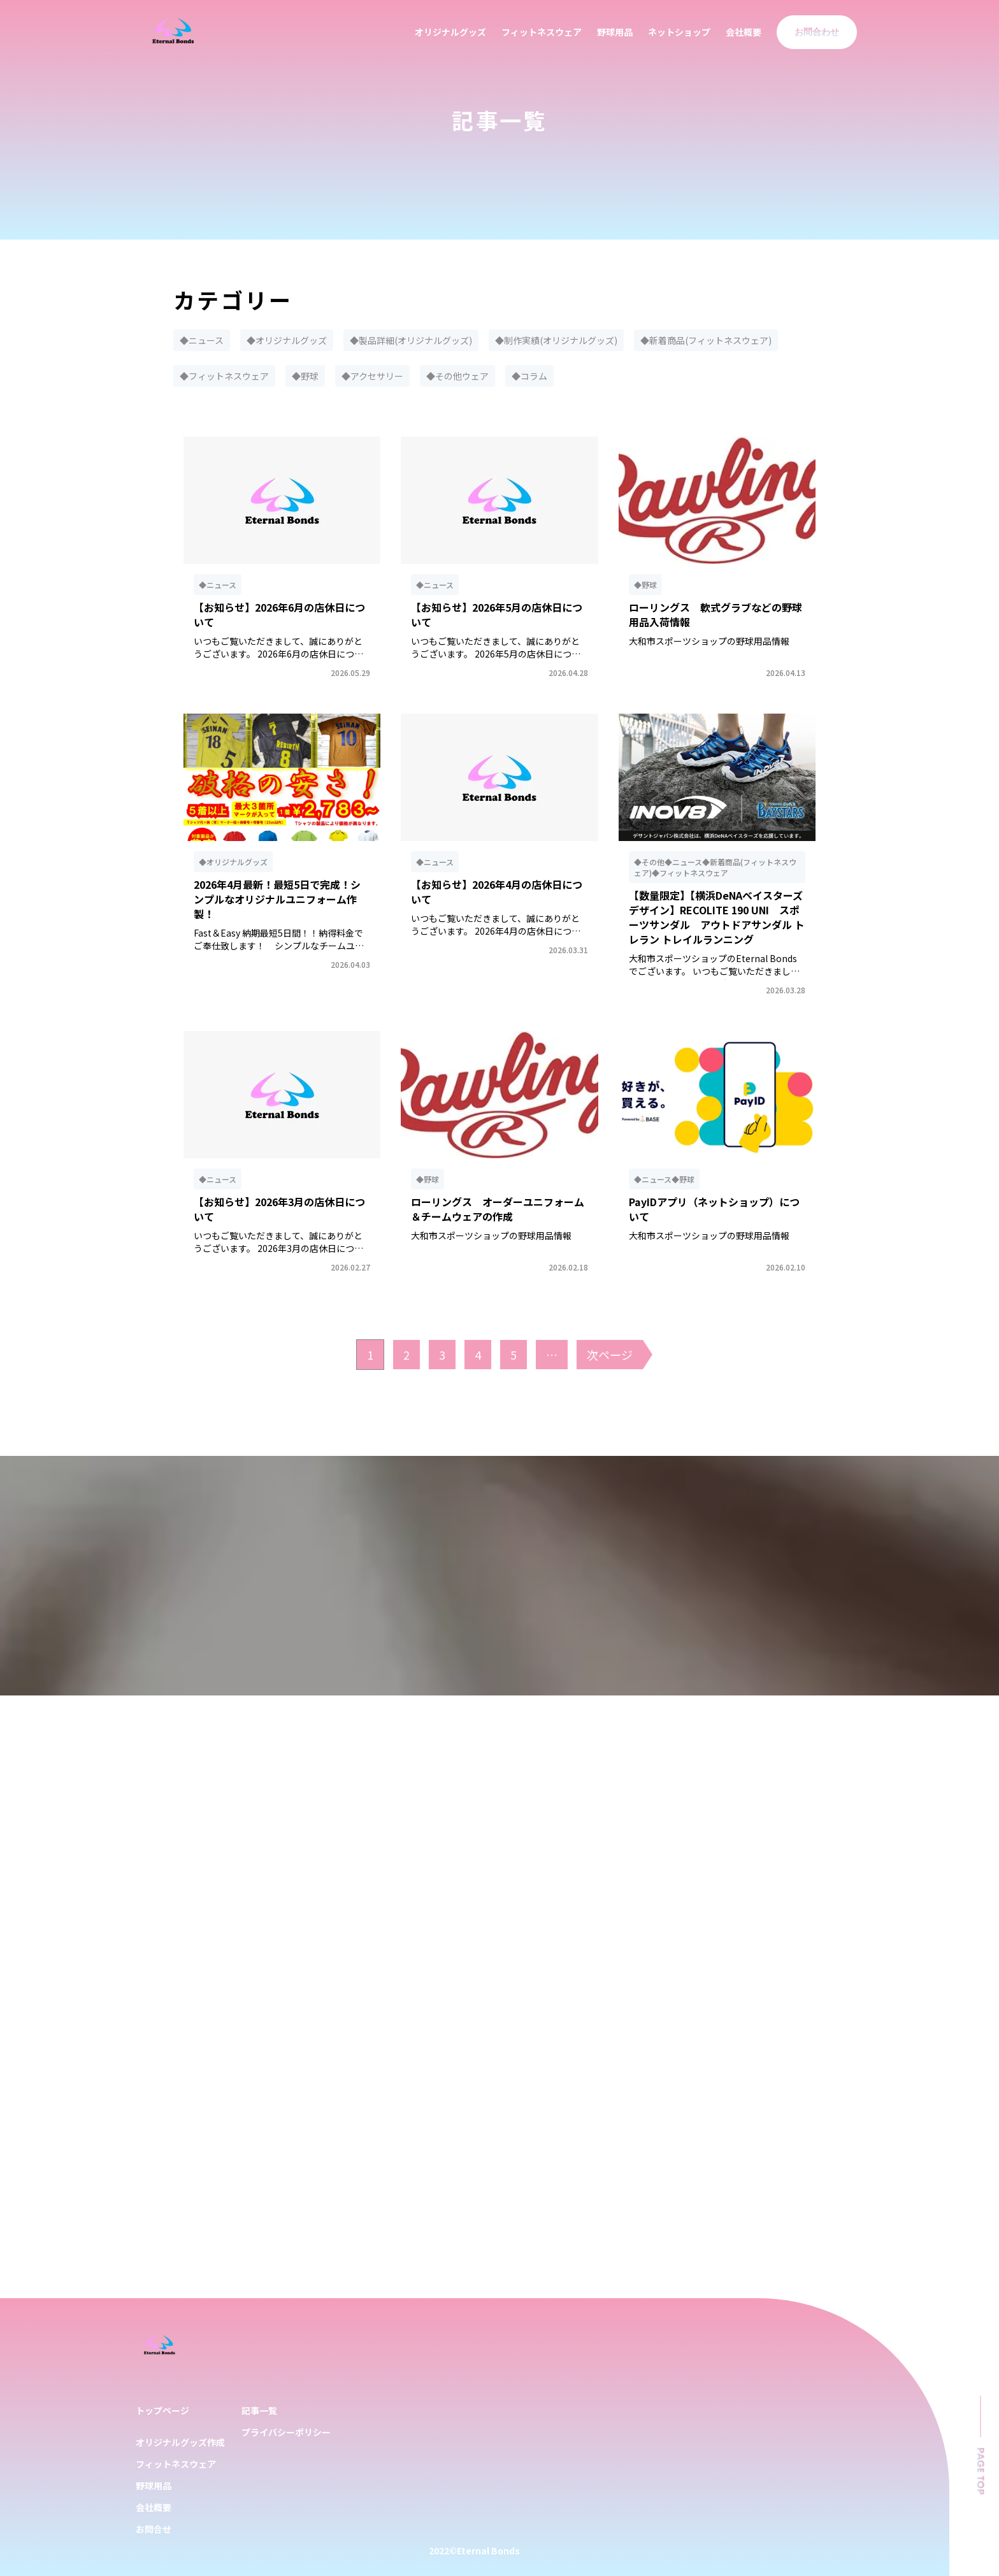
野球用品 (615, 31)
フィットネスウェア (541, 31)
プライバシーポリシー (286, 2432)
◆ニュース (202, 340)
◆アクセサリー (372, 376)
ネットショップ (679, 31)
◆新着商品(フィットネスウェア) (706, 340)
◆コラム (529, 376)
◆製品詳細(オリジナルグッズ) (411, 340)
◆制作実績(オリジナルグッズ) (556, 340)
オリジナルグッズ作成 (180, 2442)
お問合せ (153, 2528)
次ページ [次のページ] (610, 1354)
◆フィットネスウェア (224, 376)
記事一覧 (259, 2410)
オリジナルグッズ (450, 31)
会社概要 (743, 31)
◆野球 (305, 376)
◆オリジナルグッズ (287, 340)
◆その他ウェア (457, 376)
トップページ (162, 2410)
